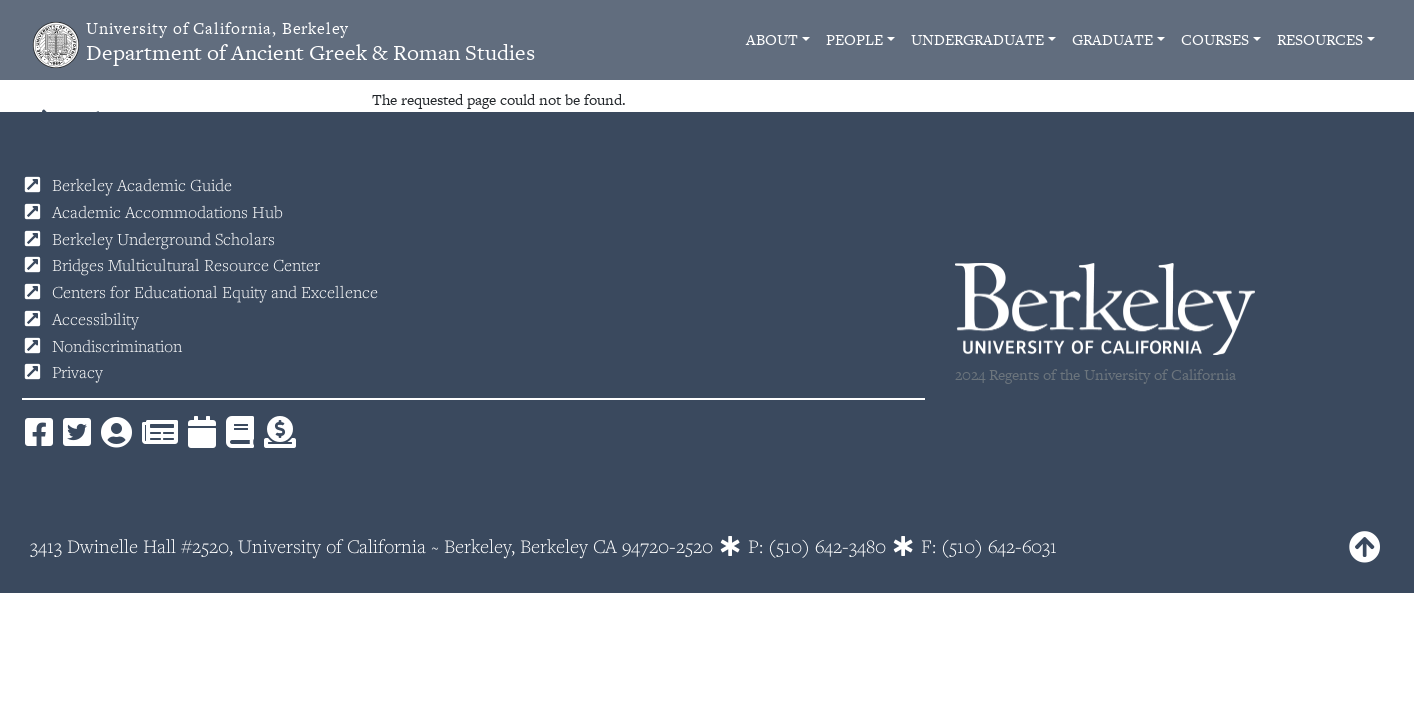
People (854, 39)
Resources (1320, 39)
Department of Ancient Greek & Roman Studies (310, 42)
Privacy (77, 372)
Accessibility (95, 319)
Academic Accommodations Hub (167, 212)
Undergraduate (977, 39)
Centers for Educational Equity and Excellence (215, 292)
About (772, 39)
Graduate (1112, 39)
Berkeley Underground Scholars (163, 239)
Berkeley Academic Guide (142, 185)
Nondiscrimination (117, 346)
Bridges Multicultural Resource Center (186, 265)
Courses (1215, 39)
